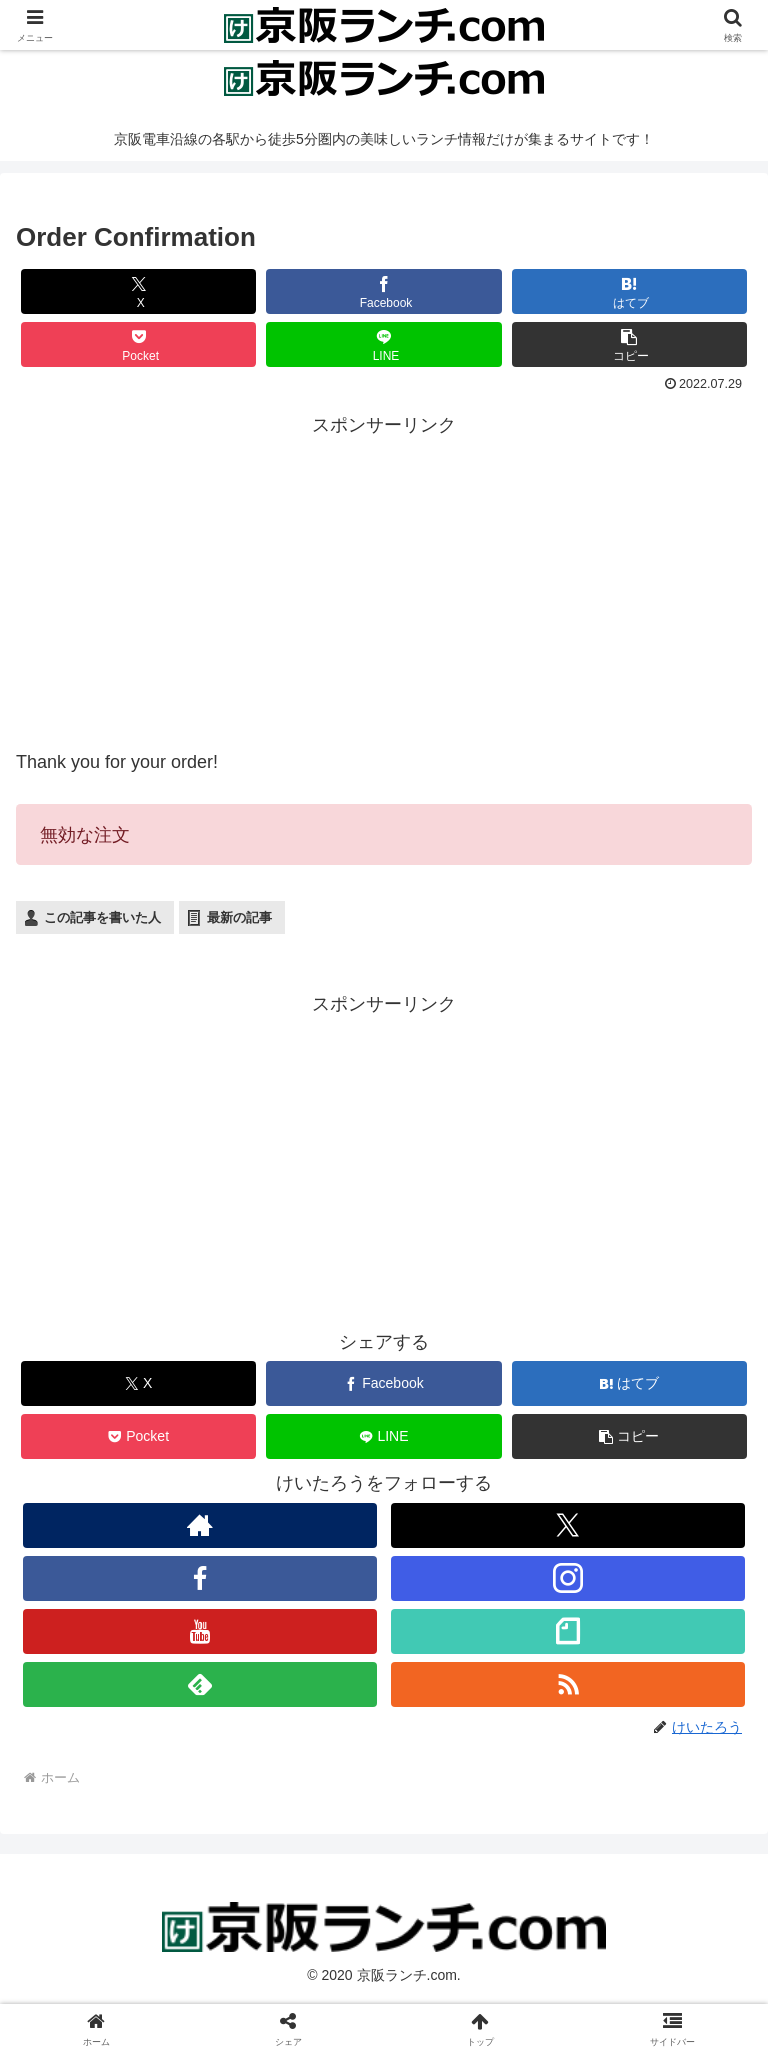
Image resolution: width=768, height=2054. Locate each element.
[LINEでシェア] (384, 344)
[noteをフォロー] (567, 1631)
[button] (630, 344)
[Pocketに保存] (139, 344)
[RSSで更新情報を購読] (567, 1684)
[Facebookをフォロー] (199, 1578)
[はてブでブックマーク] (630, 291)
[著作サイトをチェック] (199, 1525)
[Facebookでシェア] (384, 291)
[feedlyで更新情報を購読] (199, 1684)
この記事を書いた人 (102, 917)
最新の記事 (239, 917)
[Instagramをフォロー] (567, 1578)
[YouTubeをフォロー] (199, 1631)
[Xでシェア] (139, 291)
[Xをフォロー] (567, 1525)
